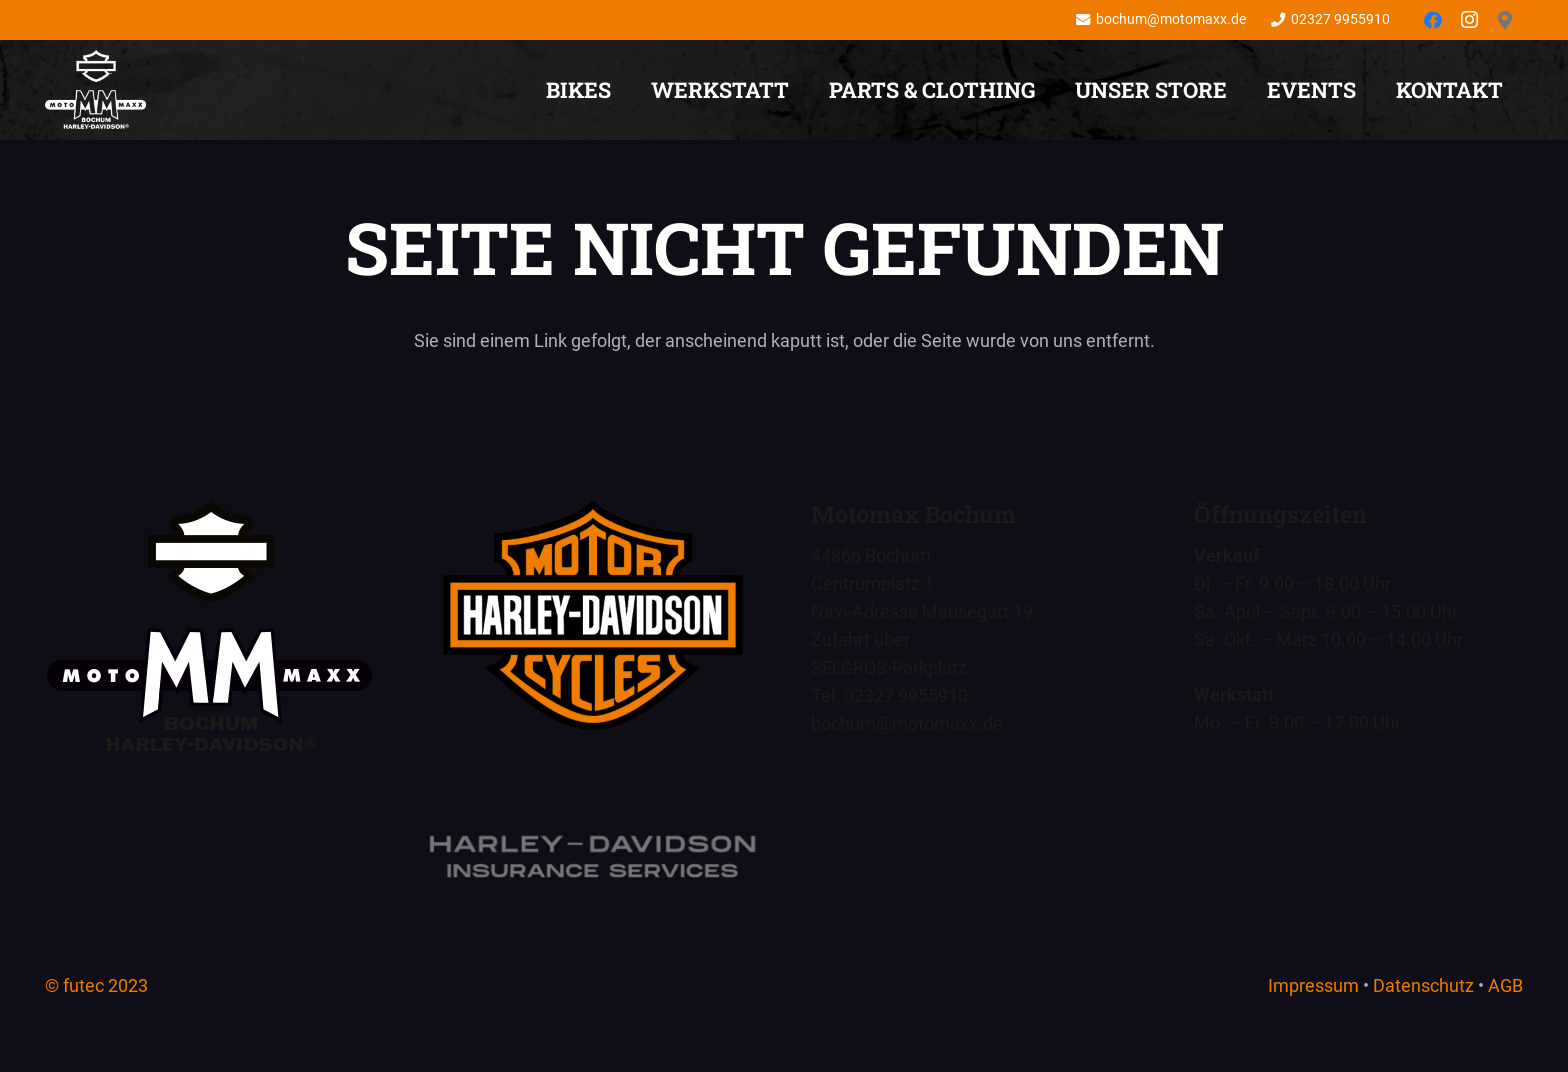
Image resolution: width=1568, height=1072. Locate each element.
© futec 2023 (96, 985)
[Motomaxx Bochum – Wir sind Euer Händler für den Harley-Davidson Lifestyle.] (95, 90)
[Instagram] (1469, 20)
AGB (1505, 985)
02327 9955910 (906, 695)
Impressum (1313, 985)
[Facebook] (1433, 20)
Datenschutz (1423, 985)
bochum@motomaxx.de (907, 723)
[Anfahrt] (1505, 20)
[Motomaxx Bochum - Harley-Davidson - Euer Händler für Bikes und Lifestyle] (592, 615)
